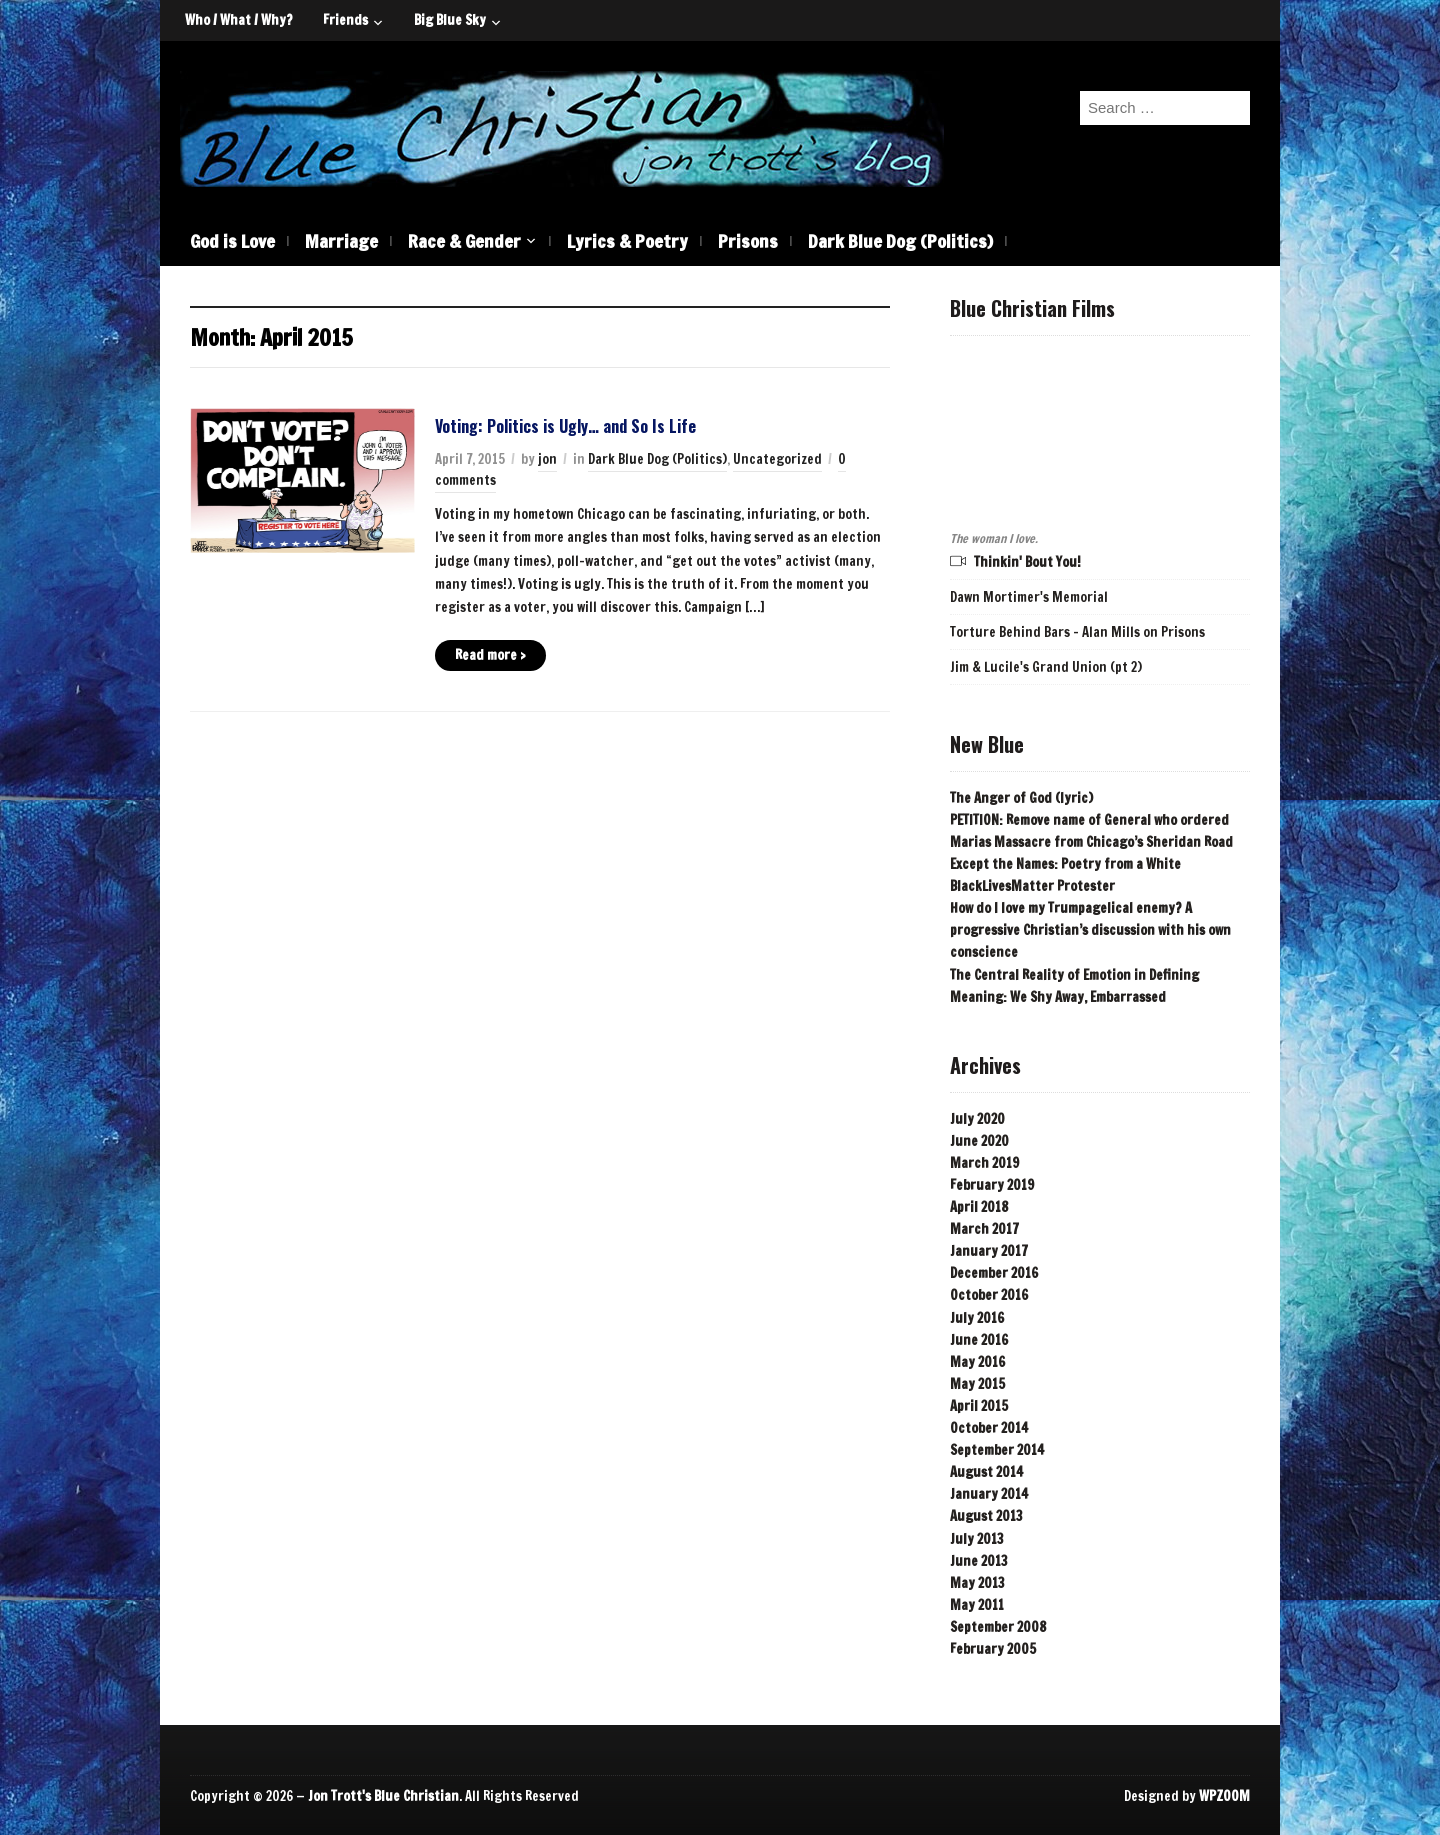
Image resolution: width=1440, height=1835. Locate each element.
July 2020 (977, 1119)
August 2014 (986, 1472)
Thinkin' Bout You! (1027, 562)
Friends (345, 20)
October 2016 (989, 1295)
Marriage (341, 241)
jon (547, 459)
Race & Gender (464, 241)
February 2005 (993, 1649)
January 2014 (989, 1494)
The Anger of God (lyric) (1021, 798)
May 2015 (977, 1384)
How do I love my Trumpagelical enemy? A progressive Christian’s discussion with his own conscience (1090, 930)
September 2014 (997, 1450)
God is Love (232, 241)
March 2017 (984, 1229)
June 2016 (979, 1340)
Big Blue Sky (450, 20)
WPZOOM (1224, 1796)
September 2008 (998, 1627)
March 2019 (984, 1163)
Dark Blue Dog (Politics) (900, 241)
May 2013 (977, 1583)
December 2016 (994, 1273)
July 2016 (977, 1318)
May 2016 (977, 1362)
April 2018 (979, 1207)
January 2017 (989, 1251)
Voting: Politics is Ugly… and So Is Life (565, 426)
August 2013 (986, 1516)
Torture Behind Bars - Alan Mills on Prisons (1077, 632)
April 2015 (979, 1406)
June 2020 (979, 1141)
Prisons (748, 241)
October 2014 (989, 1428)
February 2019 (992, 1185)
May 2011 (977, 1605)
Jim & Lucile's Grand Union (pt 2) (1046, 667)
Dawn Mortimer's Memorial (1029, 597)
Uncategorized (777, 459)
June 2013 (979, 1561)
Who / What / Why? (239, 20)
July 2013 (977, 1539)
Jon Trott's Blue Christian (383, 1796)
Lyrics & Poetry (627, 241)
